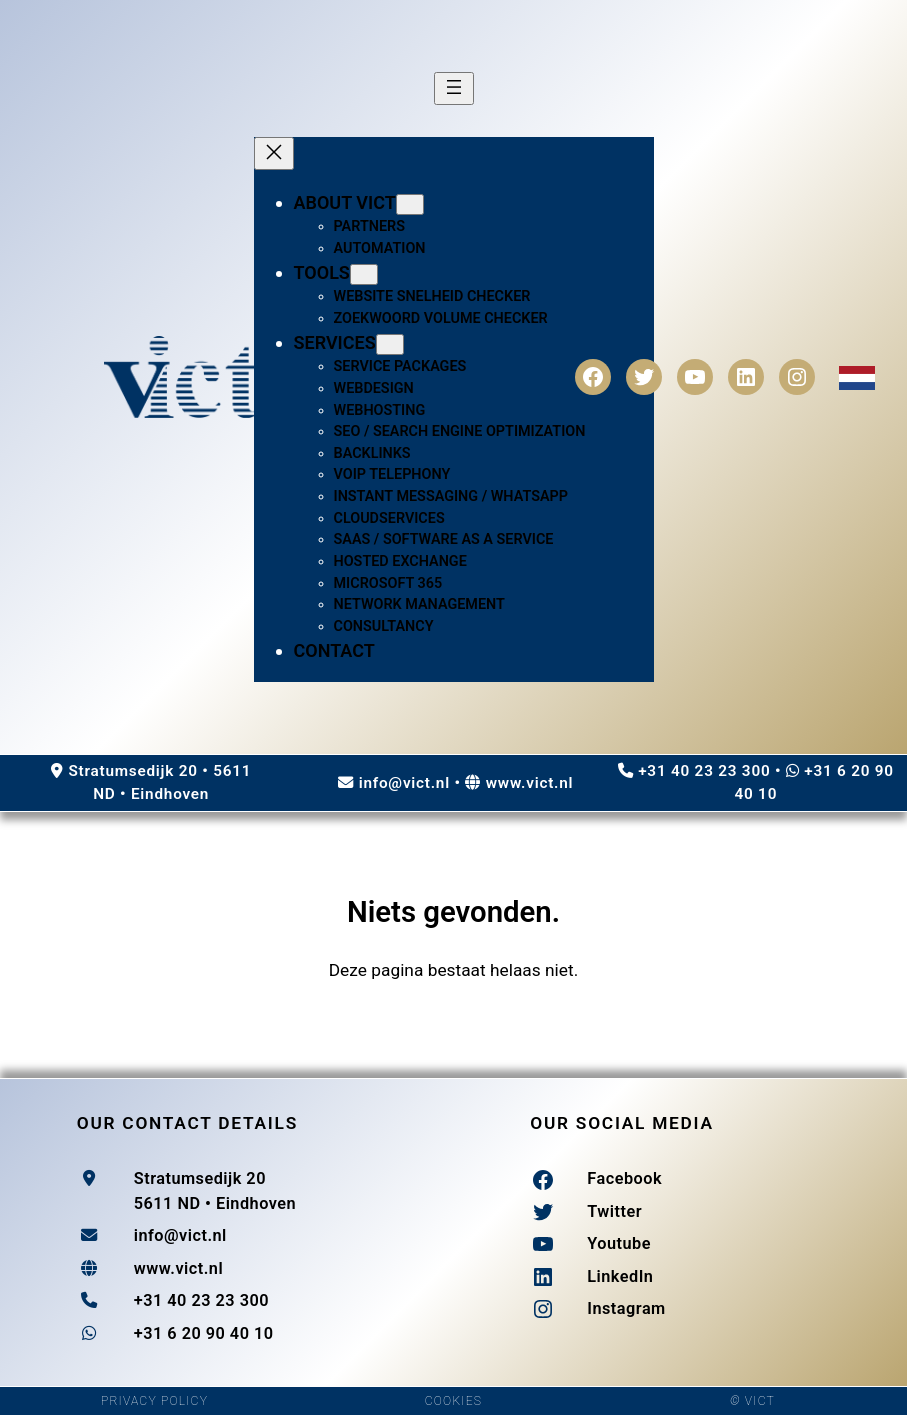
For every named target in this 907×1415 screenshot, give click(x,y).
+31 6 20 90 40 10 (204, 1333)
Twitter (614, 1211)
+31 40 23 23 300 (704, 771)
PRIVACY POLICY (154, 1401)
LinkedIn (620, 1276)
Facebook (624, 1178)
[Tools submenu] (364, 274)
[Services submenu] (390, 344)
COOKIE (449, 1401)
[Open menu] (454, 88)
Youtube (619, 1243)
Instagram (626, 1308)
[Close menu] (274, 153)
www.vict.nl (530, 783)
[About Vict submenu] (410, 204)
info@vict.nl (404, 783)
